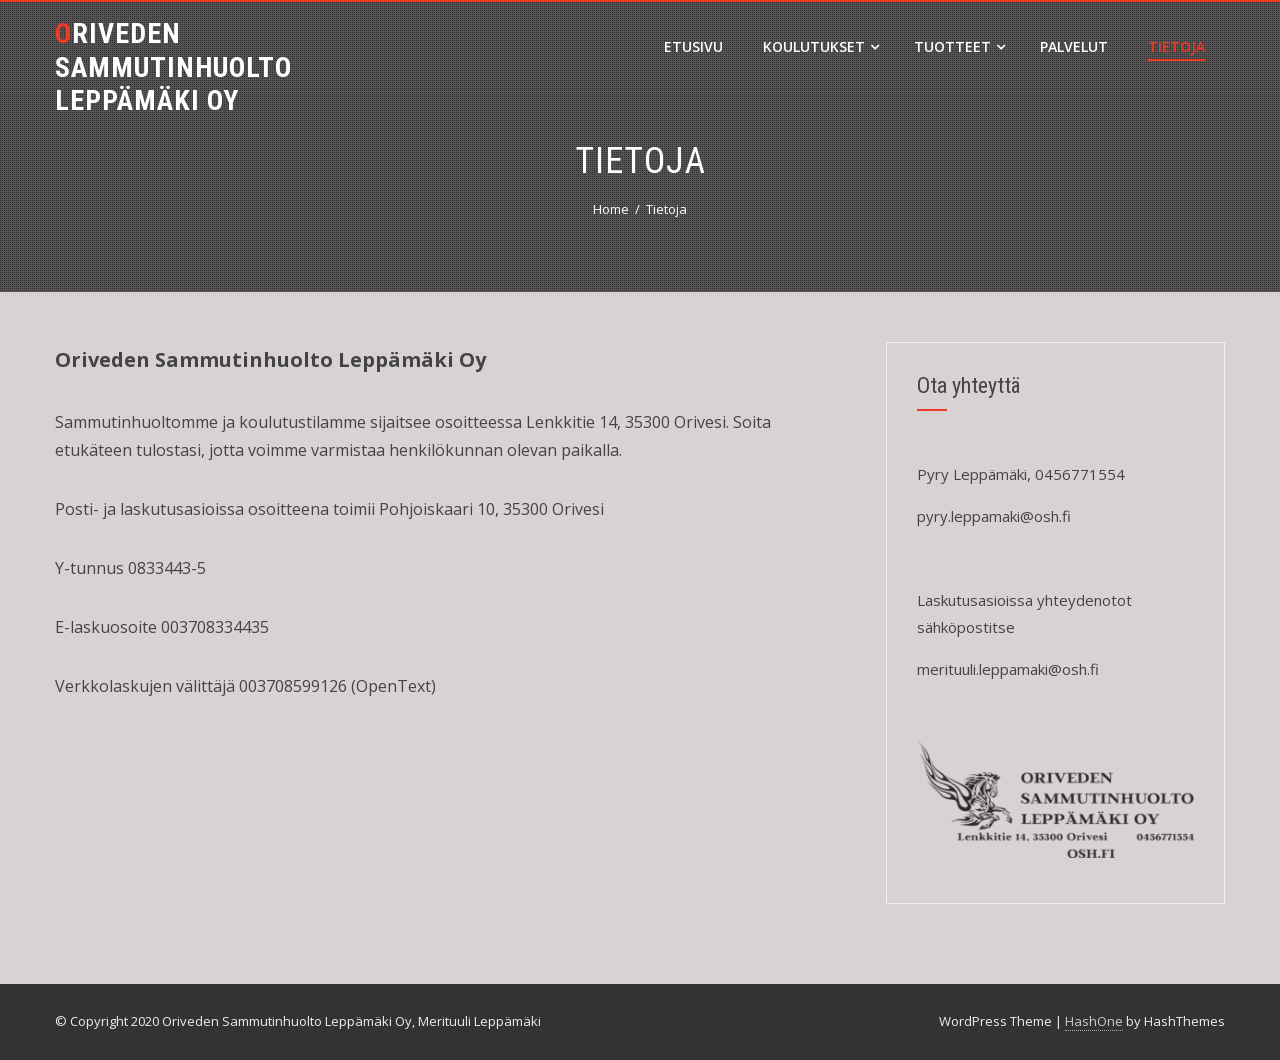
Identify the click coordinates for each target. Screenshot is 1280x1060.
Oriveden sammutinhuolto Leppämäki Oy (173, 67)
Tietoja (1176, 46)
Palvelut (1074, 46)
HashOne (1094, 1021)
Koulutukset (821, 46)
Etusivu (693, 46)
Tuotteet (959, 46)
